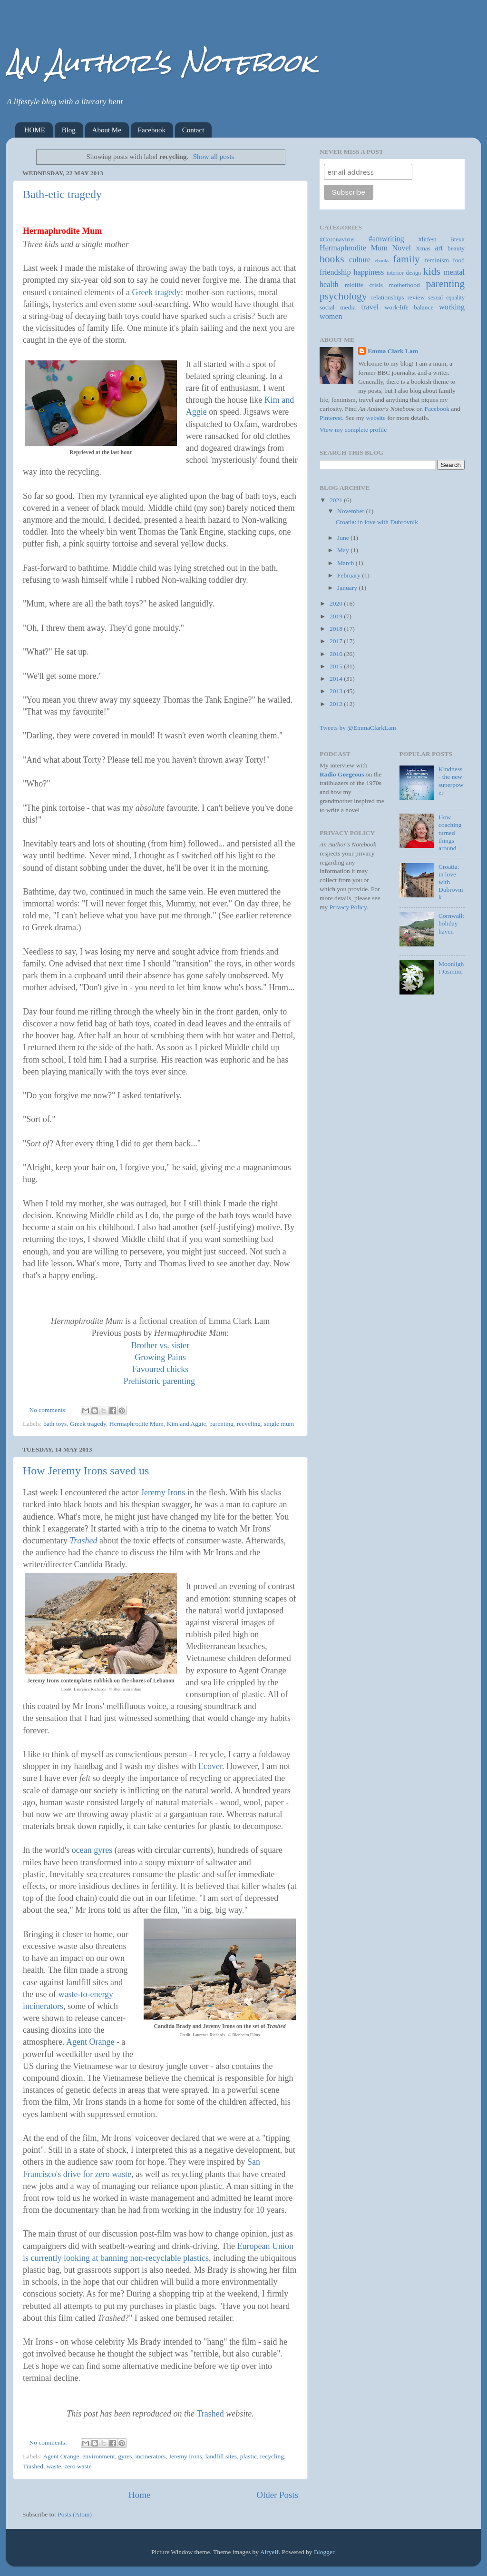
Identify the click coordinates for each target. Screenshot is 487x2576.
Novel (401, 248)
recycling (249, 1423)
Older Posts (277, 2495)
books (332, 259)
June (344, 537)
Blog (69, 130)
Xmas (423, 248)
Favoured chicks (160, 1369)
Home (139, 2495)
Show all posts (213, 156)
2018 (337, 628)
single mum (279, 1423)
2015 (337, 666)
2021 (337, 500)
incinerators (150, 2456)
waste (54, 2466)
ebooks (382, 260)
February (349, 575)
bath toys (55, 1423)
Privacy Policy (348, 907)
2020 (337, 603)
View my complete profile (353, 429)
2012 (337, 703)
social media (338, 307)
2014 (337, 678)
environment (98, 2456)
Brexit (457, 239)
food (459, 260)
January (348, 587)
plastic (248, 2456)
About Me (106, 130)
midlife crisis (364, 284)
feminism (437, 260)
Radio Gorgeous (342, 774)
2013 (337, 691)
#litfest (428, 239)
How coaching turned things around (450, 833)
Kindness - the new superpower (451, 781)
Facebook (152, 130)
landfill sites (221, 2456)
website (376, 417)
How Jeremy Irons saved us (86, 1470)
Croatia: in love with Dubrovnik (377, 522)
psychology (343, 296)
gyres (125, 2456)
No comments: (49, 1409)
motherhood (404, 284)
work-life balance (409, 307)
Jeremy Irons (163, 1492)
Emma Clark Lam (393, 351)
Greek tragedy (156, 292)
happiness (368, 272)
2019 (337, 616)
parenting (221, 1423)
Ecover (210, 1766)
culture (359, 260)
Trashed (83, 1540)
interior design (404, 272)
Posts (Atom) (75, 2514)
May (344, 550)
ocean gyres (92, 1850)
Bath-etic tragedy (62, 194)
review (416, 297)
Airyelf (269, 2552)
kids (431, 271)
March (346, 563)
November (351, 511)
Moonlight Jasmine (451, 967)
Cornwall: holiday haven (451, 923)
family (406, 259)
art (439, 248)
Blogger (324, 2552)
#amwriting (386, 239)
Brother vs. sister (160, 1345)
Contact (193, 130)
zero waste (77, 2466)
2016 (337, 653)
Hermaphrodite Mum (136, 1423)
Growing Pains (160, 1357)
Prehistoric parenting (159, 1381)
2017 (337, 641)
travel (370, 307)
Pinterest (331, 417)
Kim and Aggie (186, 1423)
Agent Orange (90, 2042)
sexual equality (446, 297)
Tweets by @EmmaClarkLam (358, 727)
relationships (387, 297)
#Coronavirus (337, 239)
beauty (456, 248)
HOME (34, 130)
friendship (335, 272)
